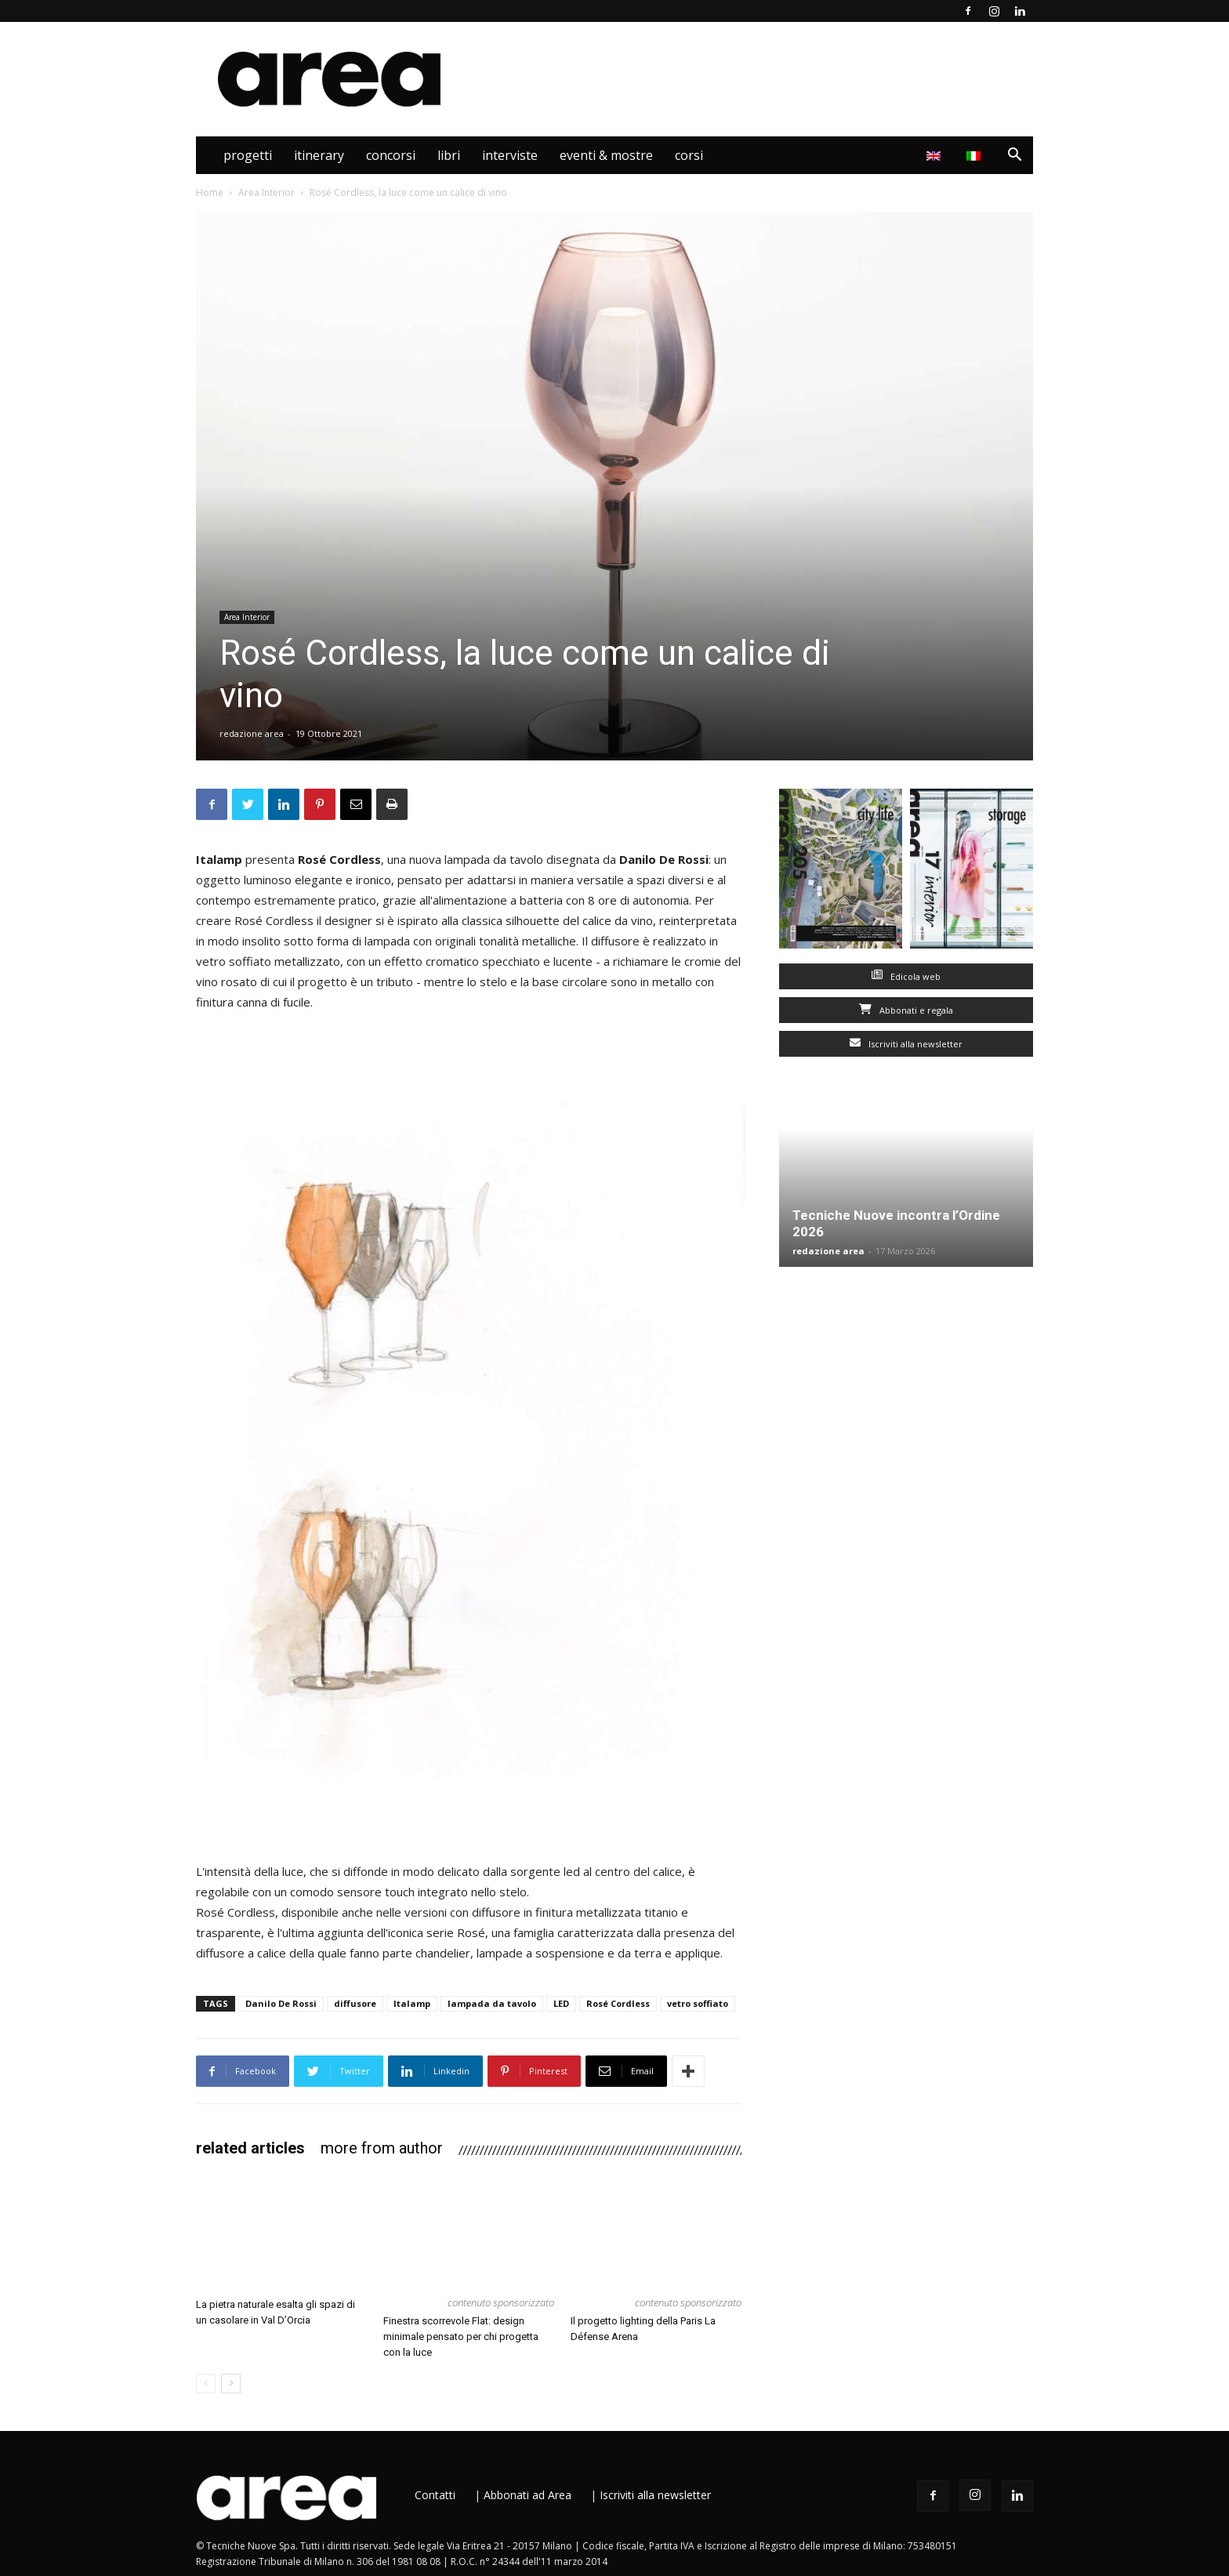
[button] (1014, 156)
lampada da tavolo (492, 2003)
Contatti (435, 2494)
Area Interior (784, 155)
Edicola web (906, 976)
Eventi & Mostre (606, 155)
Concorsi (390, 155)
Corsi (689, 155)
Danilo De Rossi (281, 2003)
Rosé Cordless (618, 2003)
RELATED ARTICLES (250, 2148)
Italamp (411, 2003)
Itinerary (319, 155)
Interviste (510, 155)
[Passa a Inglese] (935, 155)
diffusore (355, 2003)
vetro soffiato (697, 2003)
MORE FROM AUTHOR (382, 2148)
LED (561, 2003)
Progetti (247, 155)
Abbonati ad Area (527, 2494)
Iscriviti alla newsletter (906, 1044)
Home (209, 192)
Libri (448, 155)
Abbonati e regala (906, 1010)
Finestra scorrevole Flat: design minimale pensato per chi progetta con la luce (460, 2336)
